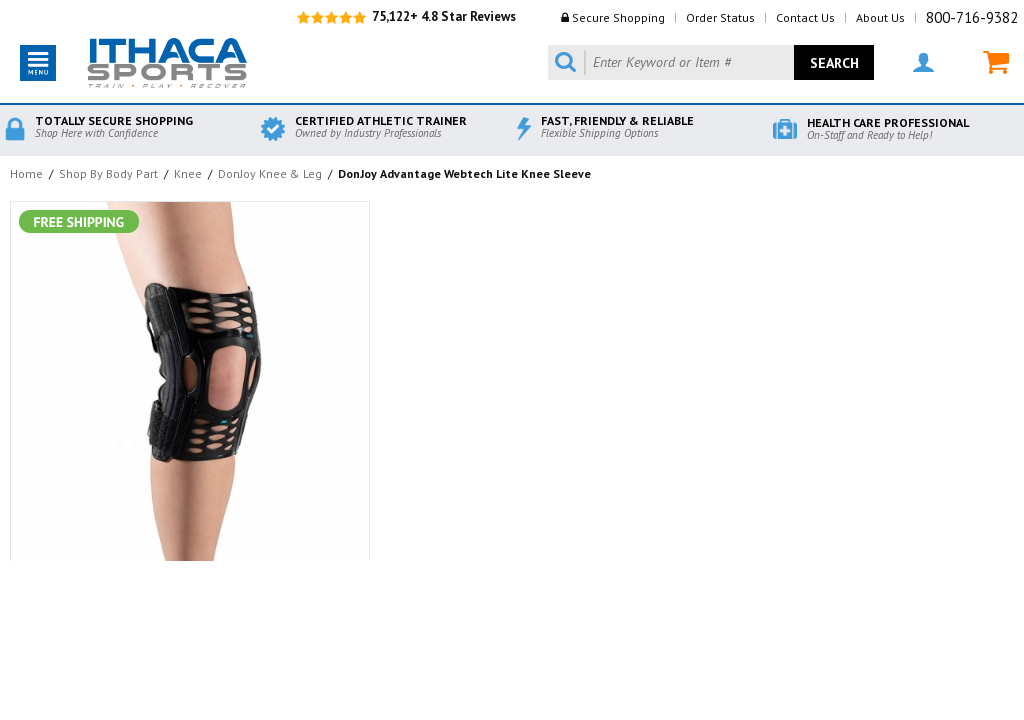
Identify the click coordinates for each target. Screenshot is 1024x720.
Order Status (720, 17)
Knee (188, 173)
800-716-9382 (972, 17)
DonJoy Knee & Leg (270, 173)
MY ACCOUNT (923, 62)
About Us (880, 17)
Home (26, 173)
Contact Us (805, 17)
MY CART (996, 62)
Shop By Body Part (108, 173)
